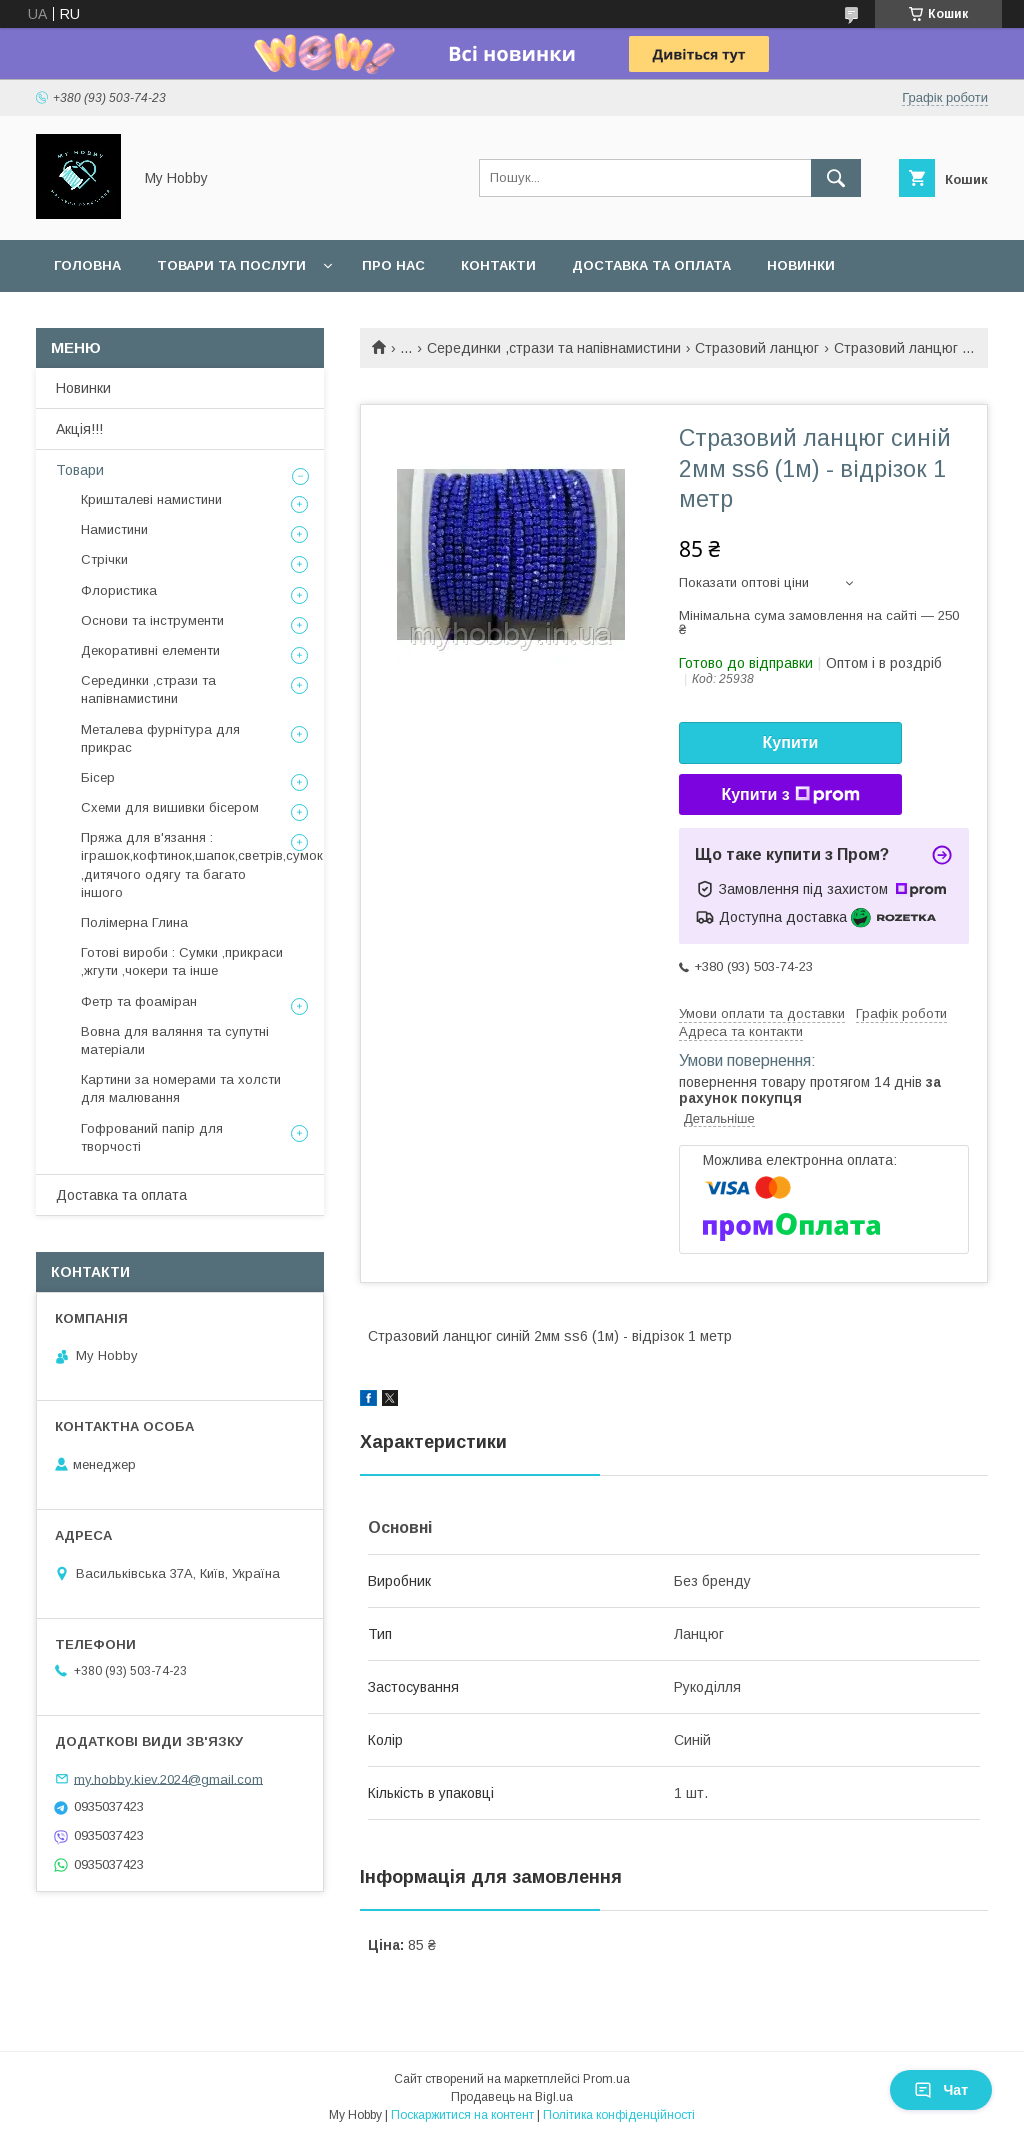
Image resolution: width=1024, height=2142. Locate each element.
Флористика (119, 590)
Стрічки (104, 559)
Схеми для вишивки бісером (170, 807)
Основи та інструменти (152, 620)
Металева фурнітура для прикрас (160, 738)
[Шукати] (836, 178)
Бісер (98, 777)
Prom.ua (606, 2079)
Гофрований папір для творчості (152, 1137)
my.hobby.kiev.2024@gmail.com (168, 1778)
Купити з (790, 795)
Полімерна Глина (134, 922)
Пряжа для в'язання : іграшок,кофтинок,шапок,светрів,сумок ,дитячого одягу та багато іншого (202, 865)
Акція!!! (79, 429)
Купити (791, 742)
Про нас (393, 265)
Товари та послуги (231, 265)
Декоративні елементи (150, 650)
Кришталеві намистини (151, 499)
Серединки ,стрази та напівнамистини (554, 348)
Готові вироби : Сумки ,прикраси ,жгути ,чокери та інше (182, 961)
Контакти (498, 265)
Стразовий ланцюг (757, 348)
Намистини (114, 529)
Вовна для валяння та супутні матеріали (175, 1040)
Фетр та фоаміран (139, 1001)
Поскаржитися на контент (462, 2115)
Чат (941, 2090)
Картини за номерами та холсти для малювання (181, 1088)
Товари (80, 470)
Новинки (801, 265)
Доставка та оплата (651, 265)
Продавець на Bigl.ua (512, 2097)
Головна (87, 265)
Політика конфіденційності (619, 2115)
